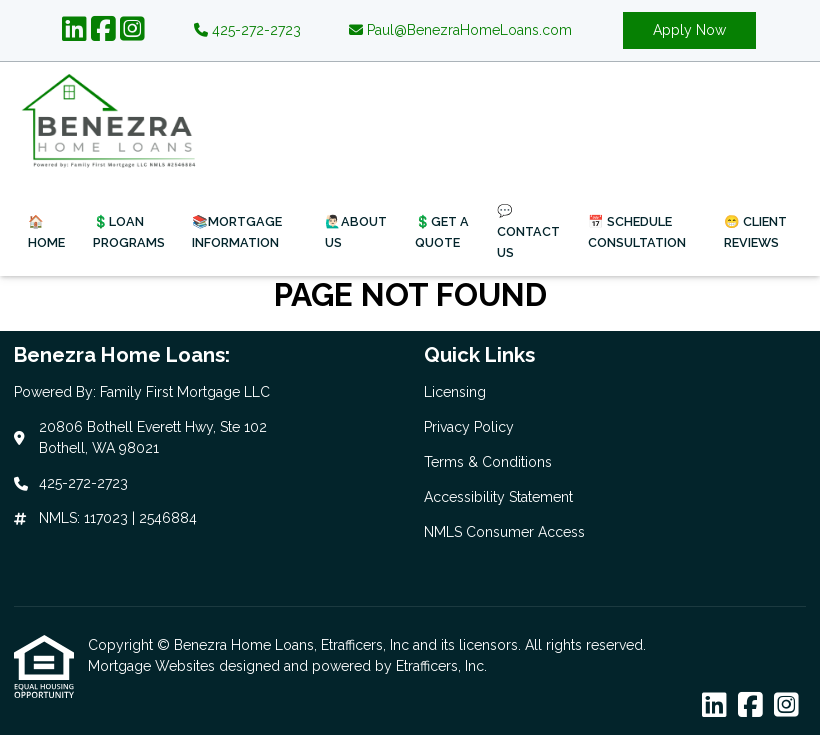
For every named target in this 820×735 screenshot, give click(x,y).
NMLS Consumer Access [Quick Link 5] (504, 532)
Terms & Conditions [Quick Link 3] (488, 462)
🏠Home (46, 232)
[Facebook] (103, 30)
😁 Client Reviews (755, 232)
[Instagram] (132, 30)
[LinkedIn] (74, 30)
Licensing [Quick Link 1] (455, 392)
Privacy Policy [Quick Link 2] (469, 427)
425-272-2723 (247, 30)
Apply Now (689, 30)
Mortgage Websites (153, 666)
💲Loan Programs (129, 232)
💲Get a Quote (442, 232)
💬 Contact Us (528, 231)
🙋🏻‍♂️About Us (356, 232)
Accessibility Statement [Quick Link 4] (498, 497)
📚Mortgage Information (237, 232)
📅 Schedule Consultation (637, 232)
